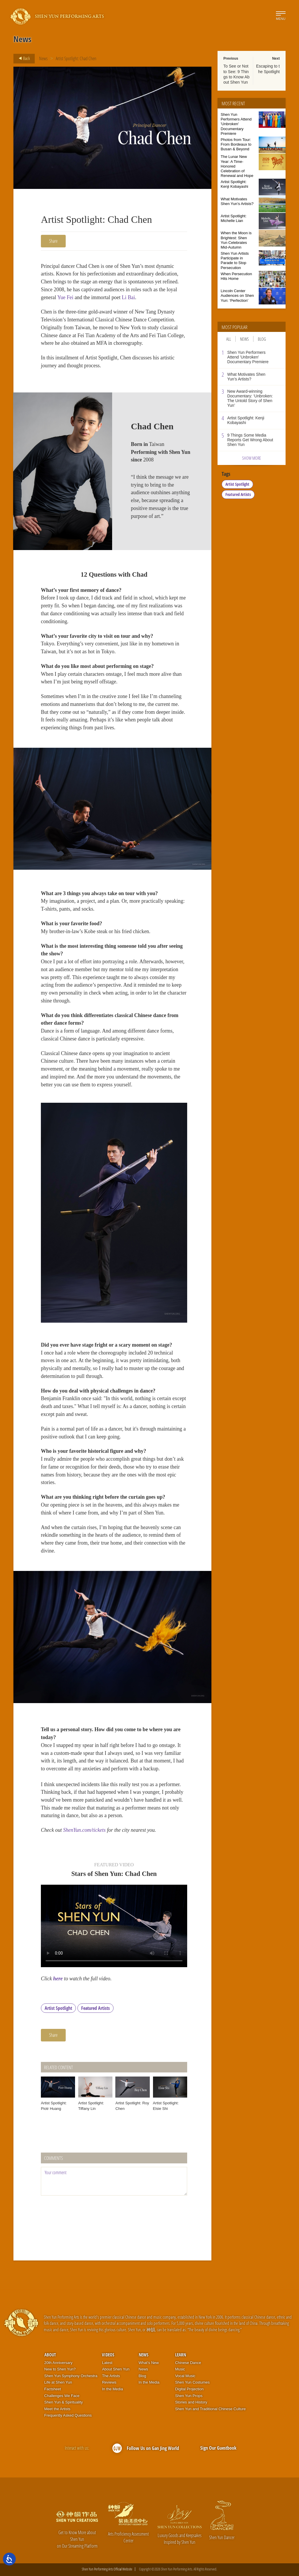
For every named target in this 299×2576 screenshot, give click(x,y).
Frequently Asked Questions (68, 2415)
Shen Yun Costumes (192, 2382)
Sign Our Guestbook (218, 2448)
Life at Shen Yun (58, 2382)
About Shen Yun (115, 2369)
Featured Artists (95, 2008)
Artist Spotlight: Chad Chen (76, 58)
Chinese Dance (188, 2362)
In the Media (112, 2389)
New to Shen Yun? (60, 2369)
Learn (180, 2355)
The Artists (111, 2376)
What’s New (149, 2362)
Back (22, 58)
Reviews (109, 2382)
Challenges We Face (61, 2396)
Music (180, 2369)
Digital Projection (189, 2389)
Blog (262, 339)
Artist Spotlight (58, 2008)
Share (53, 241)
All (228, 339)
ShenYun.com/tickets (84, 1830)
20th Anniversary (58, 2362)
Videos (108, 2355)
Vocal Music (185, 2376)
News (43, 58)
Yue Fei (65, 297)
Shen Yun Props (189, 2396)
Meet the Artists (57, 2409)
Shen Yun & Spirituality (63, 2402)
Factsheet (52, 2389)
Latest (107, 2362)
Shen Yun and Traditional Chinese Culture (210, 2409)
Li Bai (128, 297)
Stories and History (191, 2402)
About (50, 2355)
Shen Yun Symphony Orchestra (71, 2376)
